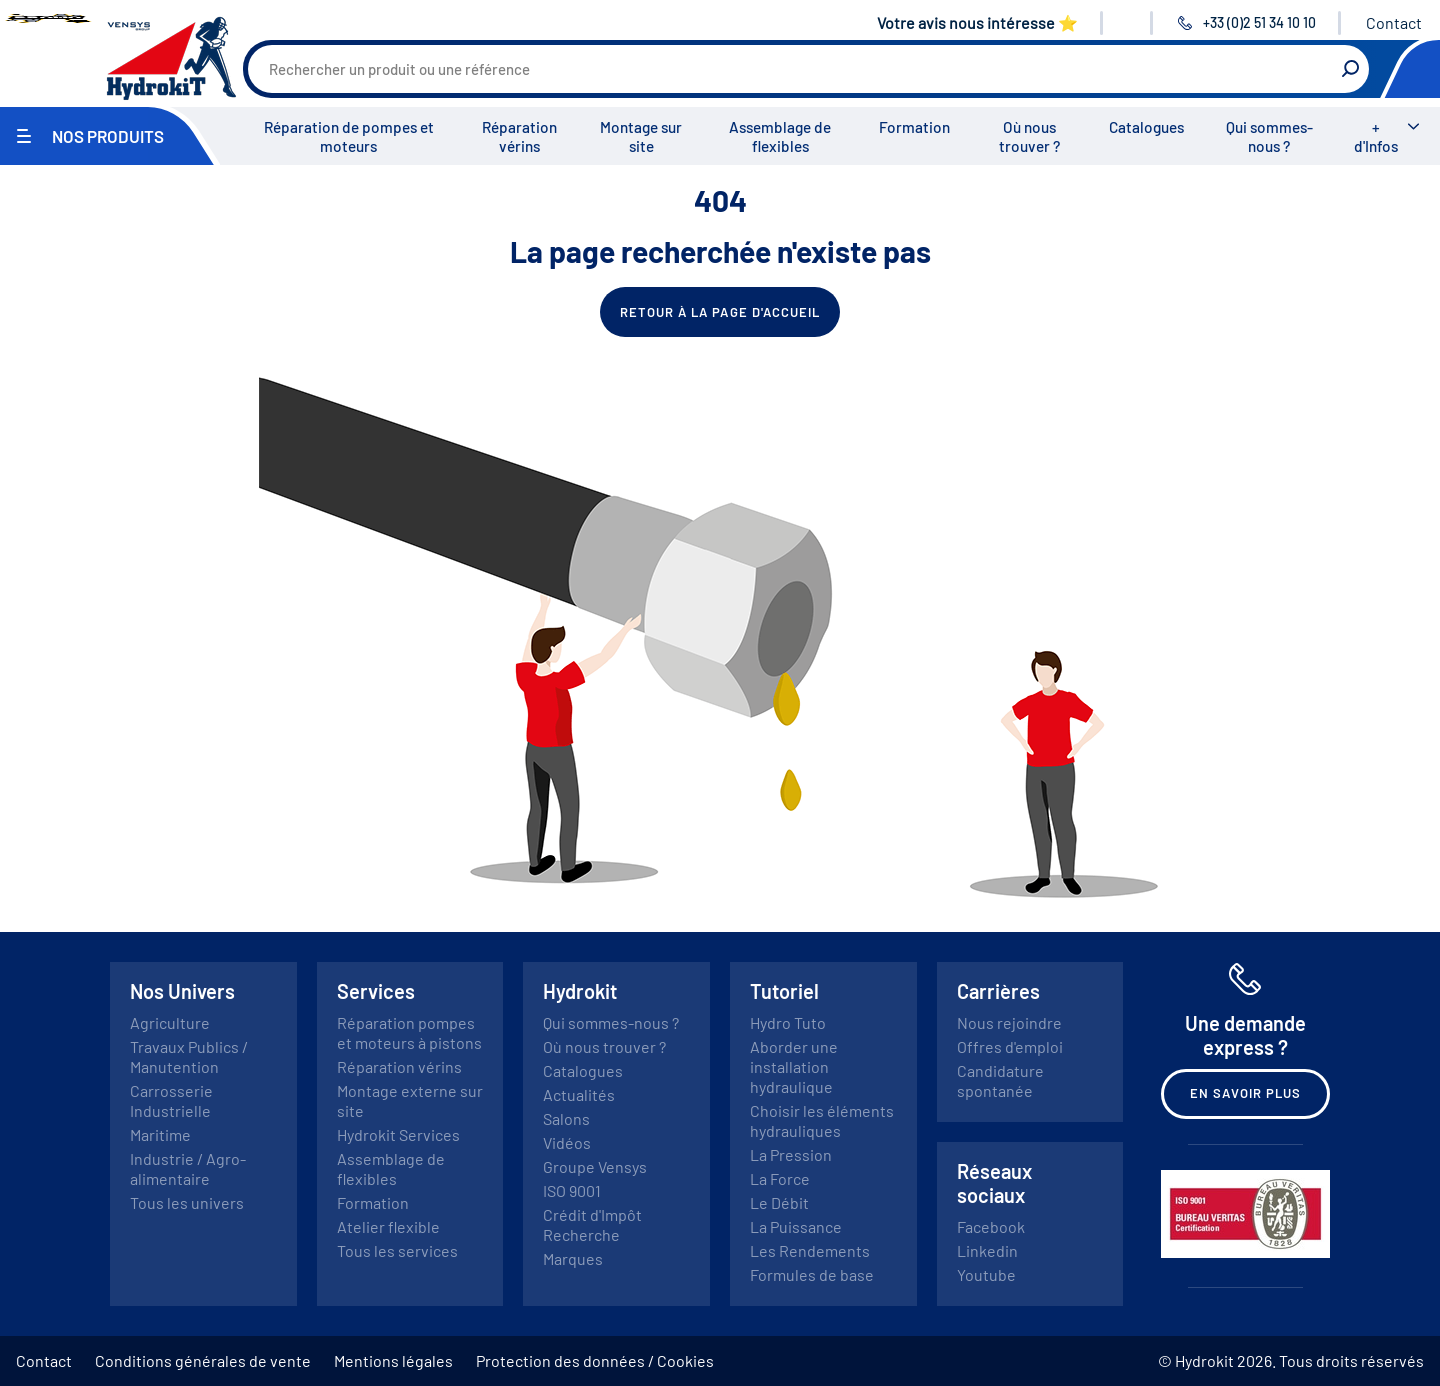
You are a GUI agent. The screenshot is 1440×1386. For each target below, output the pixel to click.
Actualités (579, 1094)
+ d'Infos (1376, 136)
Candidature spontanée (1000, 1080)
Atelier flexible (388, 1226)
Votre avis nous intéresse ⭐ (977, 22)
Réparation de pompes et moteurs (349, 136)
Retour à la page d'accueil (720, 312)
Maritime (160, 1134)
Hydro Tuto (788, 1022)
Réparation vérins (519, 136)
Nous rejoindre (1009, 1022)
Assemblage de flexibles (780, 136)
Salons (566, 1118)
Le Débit (779, 1202)
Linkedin (987, 1250)
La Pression (791, 1154)
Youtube (986, 1274)
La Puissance (796, 1226)
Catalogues (1146, 127)
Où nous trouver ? (1029, 136)
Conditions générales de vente (203, 1360)
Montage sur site (641, 136)
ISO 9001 (572, 1190)
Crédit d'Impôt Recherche (592, 1224)
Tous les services (397, 1250)
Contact (1394, 22)
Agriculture (170, 1022)
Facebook (991, 1226)
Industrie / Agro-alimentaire (188, 1168)
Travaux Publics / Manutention (189, 1056)
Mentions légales (393, 1360)
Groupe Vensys (595, 1166)
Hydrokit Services (398, 1134)
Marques (573, 1258)
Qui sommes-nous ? (1269, 136)
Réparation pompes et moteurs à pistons (409, 1032)
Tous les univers (187, 1202)
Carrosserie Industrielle (171, 1100)
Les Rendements (810, 1250)
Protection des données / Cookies (595, 1360)
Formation (914, 127)
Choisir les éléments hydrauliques (822, 1120)
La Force (780, 1178)
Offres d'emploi (1010, 1046)
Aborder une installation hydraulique (794, 1066)
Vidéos (567, 1142)
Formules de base (812, 1274)
